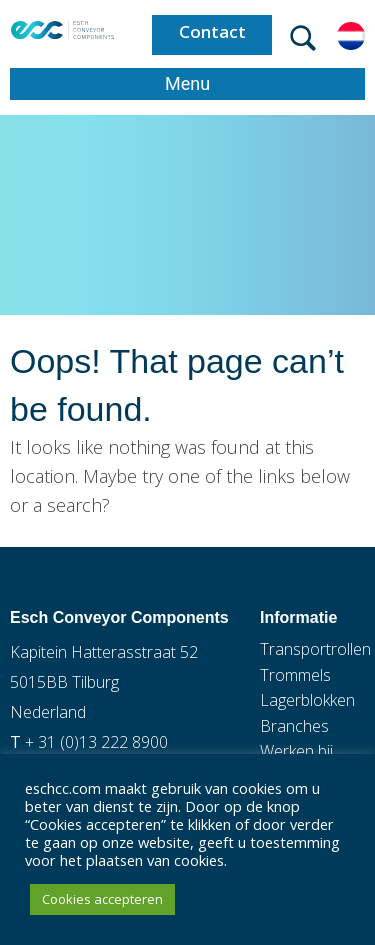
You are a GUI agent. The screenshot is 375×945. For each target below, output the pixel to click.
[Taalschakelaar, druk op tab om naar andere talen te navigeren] (351, 34)
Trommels (295, 675)
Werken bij (296, 751)
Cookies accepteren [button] (102, 899)
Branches (294, 726)
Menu (187, 83)
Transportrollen (315, 649)
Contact (212, 31)
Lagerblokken (307, 700)
